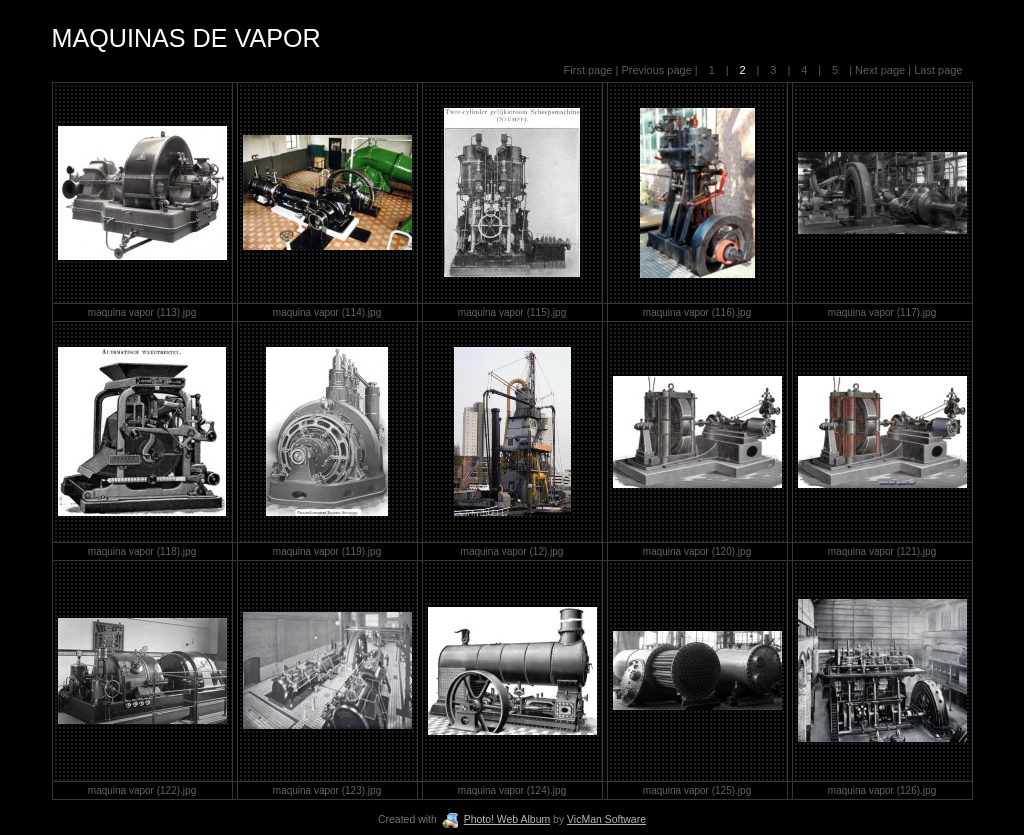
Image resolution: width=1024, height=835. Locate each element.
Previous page (657, 70)
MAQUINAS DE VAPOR (186, 38)
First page (590, 70)
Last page (936, 70)
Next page (880, 70)
